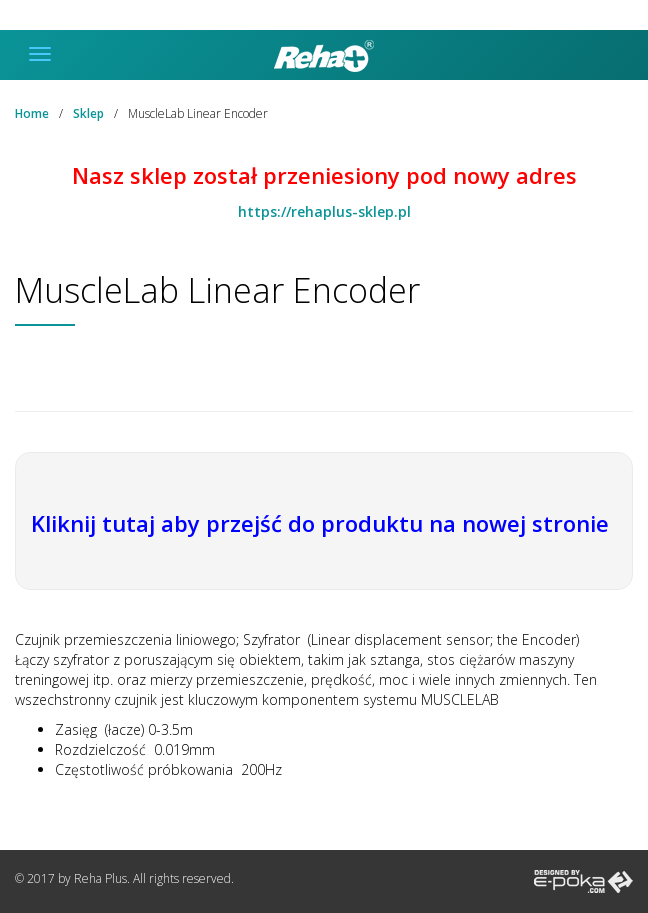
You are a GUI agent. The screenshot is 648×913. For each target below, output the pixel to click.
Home (32, 113)
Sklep (88, 113)
